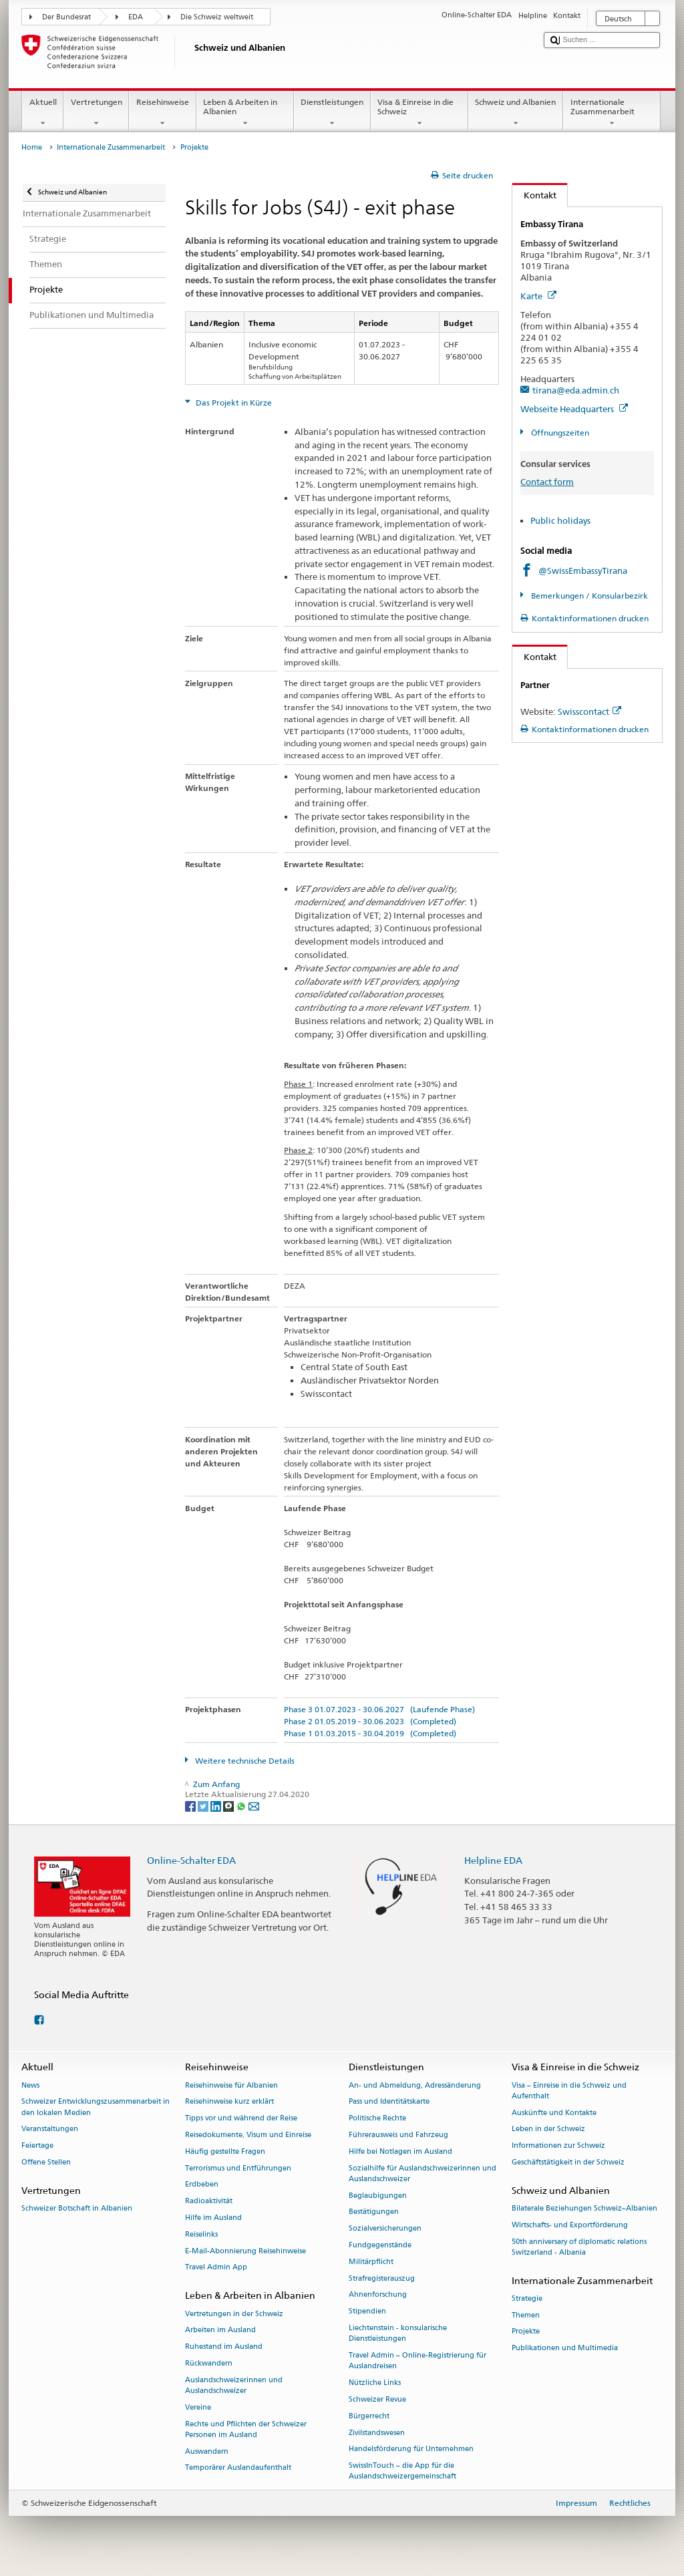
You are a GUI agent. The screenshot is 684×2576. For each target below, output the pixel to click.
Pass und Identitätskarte (389, 2102)
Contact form (547, 481)
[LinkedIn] (216, 1805)
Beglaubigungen (378, 2195)
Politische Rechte (377, 2118)
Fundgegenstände (380, 2245)
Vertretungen (96, 113)
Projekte (526, 2331)
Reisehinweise (162, 113)
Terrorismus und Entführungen (238, 2168)
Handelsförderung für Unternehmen (411, 2449)
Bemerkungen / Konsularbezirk (588, 596)
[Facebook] (191, 1805)
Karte (538, 296)
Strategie (527, 2298)
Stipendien (367, 2311)
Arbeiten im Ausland (220, 2330)
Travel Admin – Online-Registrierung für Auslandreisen (417, 2361)
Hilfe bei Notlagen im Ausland (400, 2151)
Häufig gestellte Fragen (225, 2151)
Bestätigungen (374, 2212)
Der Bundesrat (66, 17)
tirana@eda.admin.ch (575, 390)
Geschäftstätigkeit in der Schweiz (568, 2162)
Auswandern (206, 2451)
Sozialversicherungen (385, 2229)
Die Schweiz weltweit (216, 17)
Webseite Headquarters (574, 409)
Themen (526, 2315)
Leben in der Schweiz (548, 2129)
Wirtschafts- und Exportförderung (570, 2225)
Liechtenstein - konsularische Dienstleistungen (398, 2334)
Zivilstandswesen (377, 2432)
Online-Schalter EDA (191, 1860)
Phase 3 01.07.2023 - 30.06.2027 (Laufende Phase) (379, 1709)
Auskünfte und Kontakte (554, 2112)
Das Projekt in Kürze (233, 402)
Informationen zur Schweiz (558, 2146)
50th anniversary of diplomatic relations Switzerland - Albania (579, 2247)
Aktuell (43, 113)
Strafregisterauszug (382, 2278)
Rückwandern (208, 2363)
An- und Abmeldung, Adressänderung (415, 2085)
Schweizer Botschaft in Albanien (76, 2208)
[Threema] (229, 1805)
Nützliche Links (375, 2383)
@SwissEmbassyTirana (582, 570)
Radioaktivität (208, 2201)
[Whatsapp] (242, 1805)
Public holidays (560, 520)
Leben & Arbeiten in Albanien (245, 113)
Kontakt (534, 195)
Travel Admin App (216, 2267)
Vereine (198, 2407)
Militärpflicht (371, 2261)
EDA (135, 17)
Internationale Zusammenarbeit (612, 113)
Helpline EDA (493, 1860)
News (30, 2085)
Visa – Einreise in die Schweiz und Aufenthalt (569, 2090)
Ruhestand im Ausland (224, 2347)
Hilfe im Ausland (213, 2217)
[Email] (253, 1805)
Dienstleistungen (332, 113)
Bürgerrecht (369, 2416)
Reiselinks (201, 2234)
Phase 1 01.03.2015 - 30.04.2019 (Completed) (370, 1733)
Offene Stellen (46, 2162)
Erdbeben (201, 2185)
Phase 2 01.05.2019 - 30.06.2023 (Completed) (370, 1721)
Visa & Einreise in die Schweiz (419, 113)
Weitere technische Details (244, 1761)
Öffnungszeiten (559, 433)
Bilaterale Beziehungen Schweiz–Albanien (584, 2208)
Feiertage (37, 2146)
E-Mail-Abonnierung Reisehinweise (245, 2251)
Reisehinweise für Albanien (231, 2085)
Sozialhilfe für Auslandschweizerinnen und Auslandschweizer (422, 2173)
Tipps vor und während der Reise (241, 2118)
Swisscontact (589, 711)
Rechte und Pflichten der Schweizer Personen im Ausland (246, 2429)
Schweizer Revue (377, 2399)
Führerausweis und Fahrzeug (398, 2134)
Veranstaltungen (49, 2129)
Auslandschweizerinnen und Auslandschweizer (234, 2385)
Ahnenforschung (378, 2295)
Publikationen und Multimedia (565, 2348)
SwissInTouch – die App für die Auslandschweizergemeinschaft (402, 2471)
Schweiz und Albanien (515, 113)
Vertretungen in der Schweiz (234, 2313)
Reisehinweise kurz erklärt (229, 2102)
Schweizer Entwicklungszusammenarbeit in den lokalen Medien (95, 2107)
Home (31, 147)
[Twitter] (204, 1805)
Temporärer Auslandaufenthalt (238, 2468)
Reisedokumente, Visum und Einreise (248, 2134)
